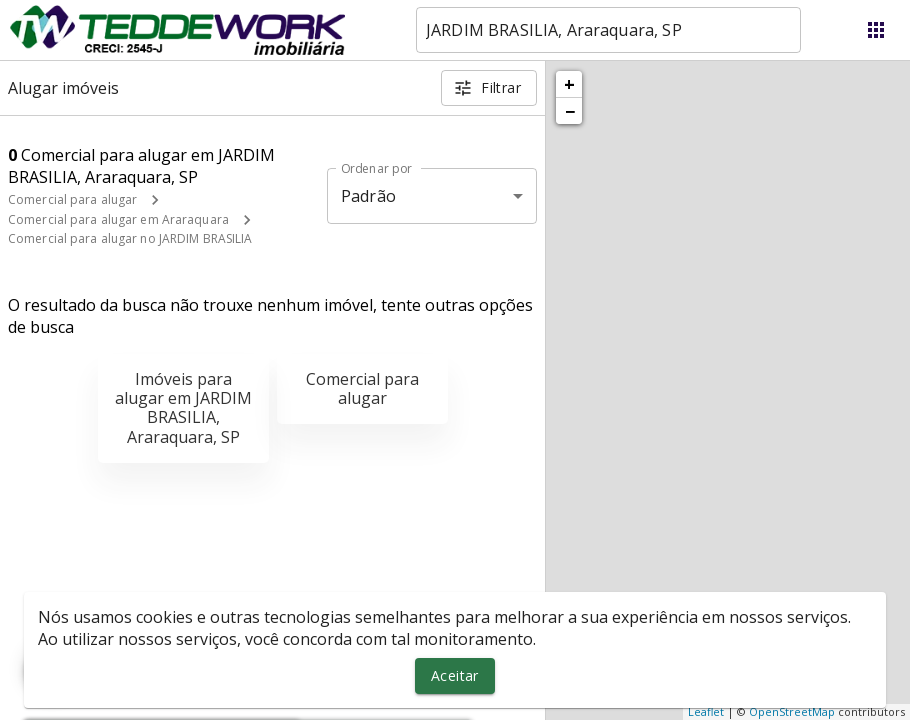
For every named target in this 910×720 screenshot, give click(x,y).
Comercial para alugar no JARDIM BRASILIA (130, 238)
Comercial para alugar (72, 199)
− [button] (570, 111)
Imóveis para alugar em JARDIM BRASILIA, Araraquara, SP (183, 408)
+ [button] (569, 84)
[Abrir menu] (876, 30)
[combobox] (608, 30)
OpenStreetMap (792, 711)
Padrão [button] (368, 196)
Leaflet (706, 711)
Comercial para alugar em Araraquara (118, 219)
